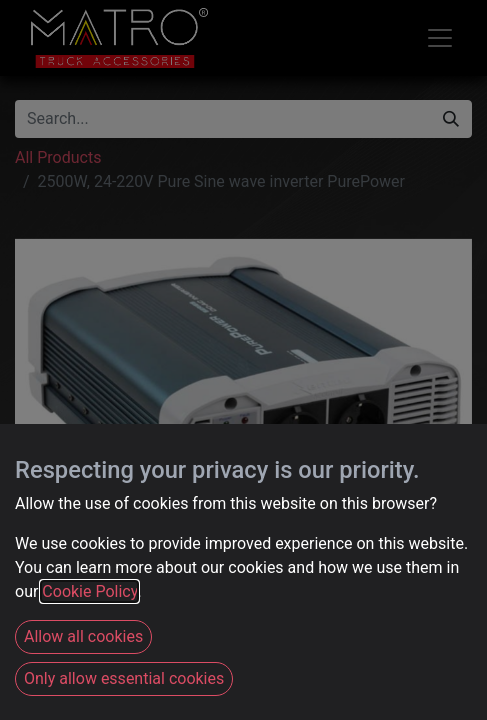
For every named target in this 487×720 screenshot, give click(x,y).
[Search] (451, 119)
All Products (58, 157)
